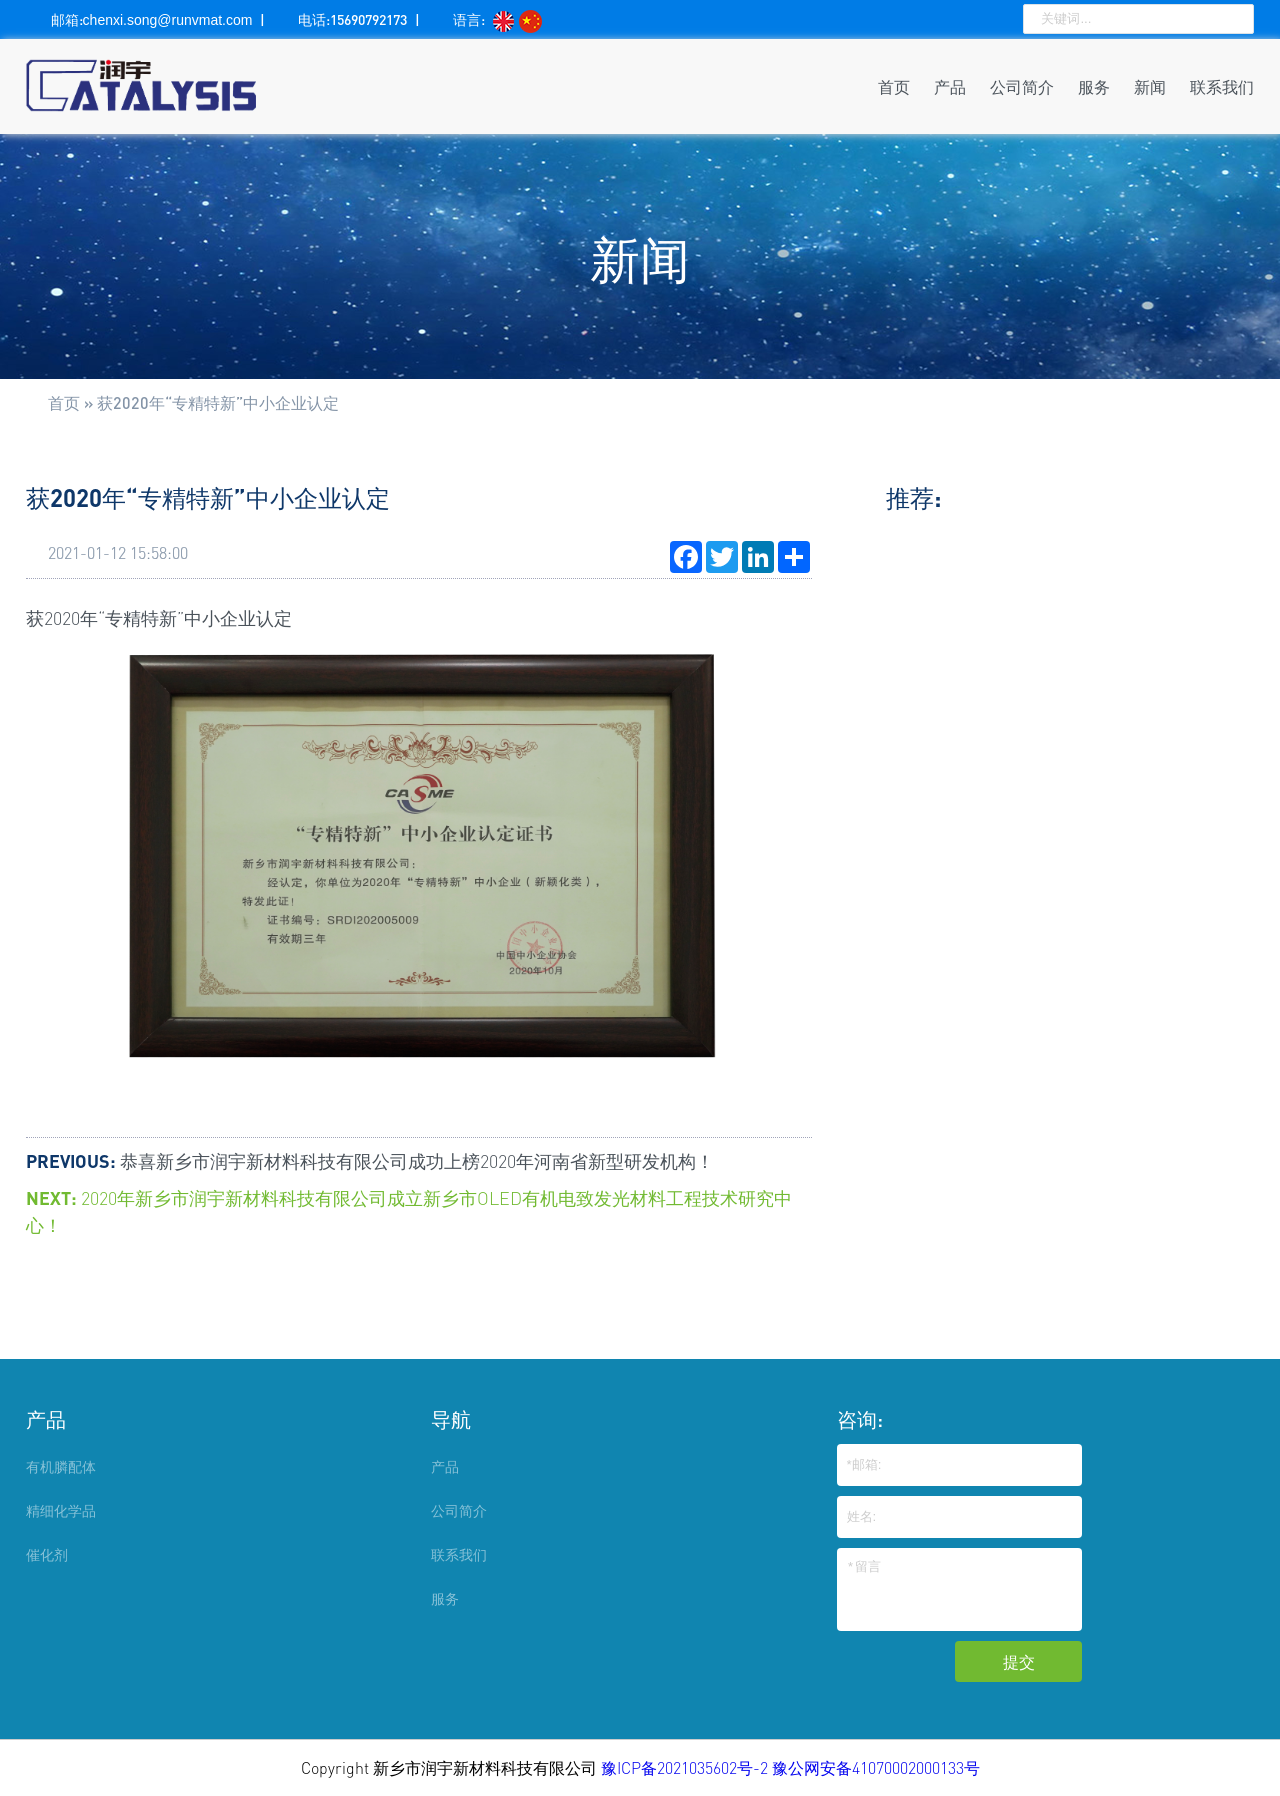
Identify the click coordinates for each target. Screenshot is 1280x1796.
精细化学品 (61, 1510)
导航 (451, 1419)
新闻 (1150, 86)
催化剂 (47, 1554)
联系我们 (1222, 86)
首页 (894, 86)
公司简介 (1022, 86)
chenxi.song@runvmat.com (168, 20)
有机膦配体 (61, 1466)
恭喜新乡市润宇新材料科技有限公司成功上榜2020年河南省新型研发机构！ (417, 1161)
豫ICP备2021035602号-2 (686, 1768)
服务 (1094, 86)
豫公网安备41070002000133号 (876, 1768)
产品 (950, 86)
